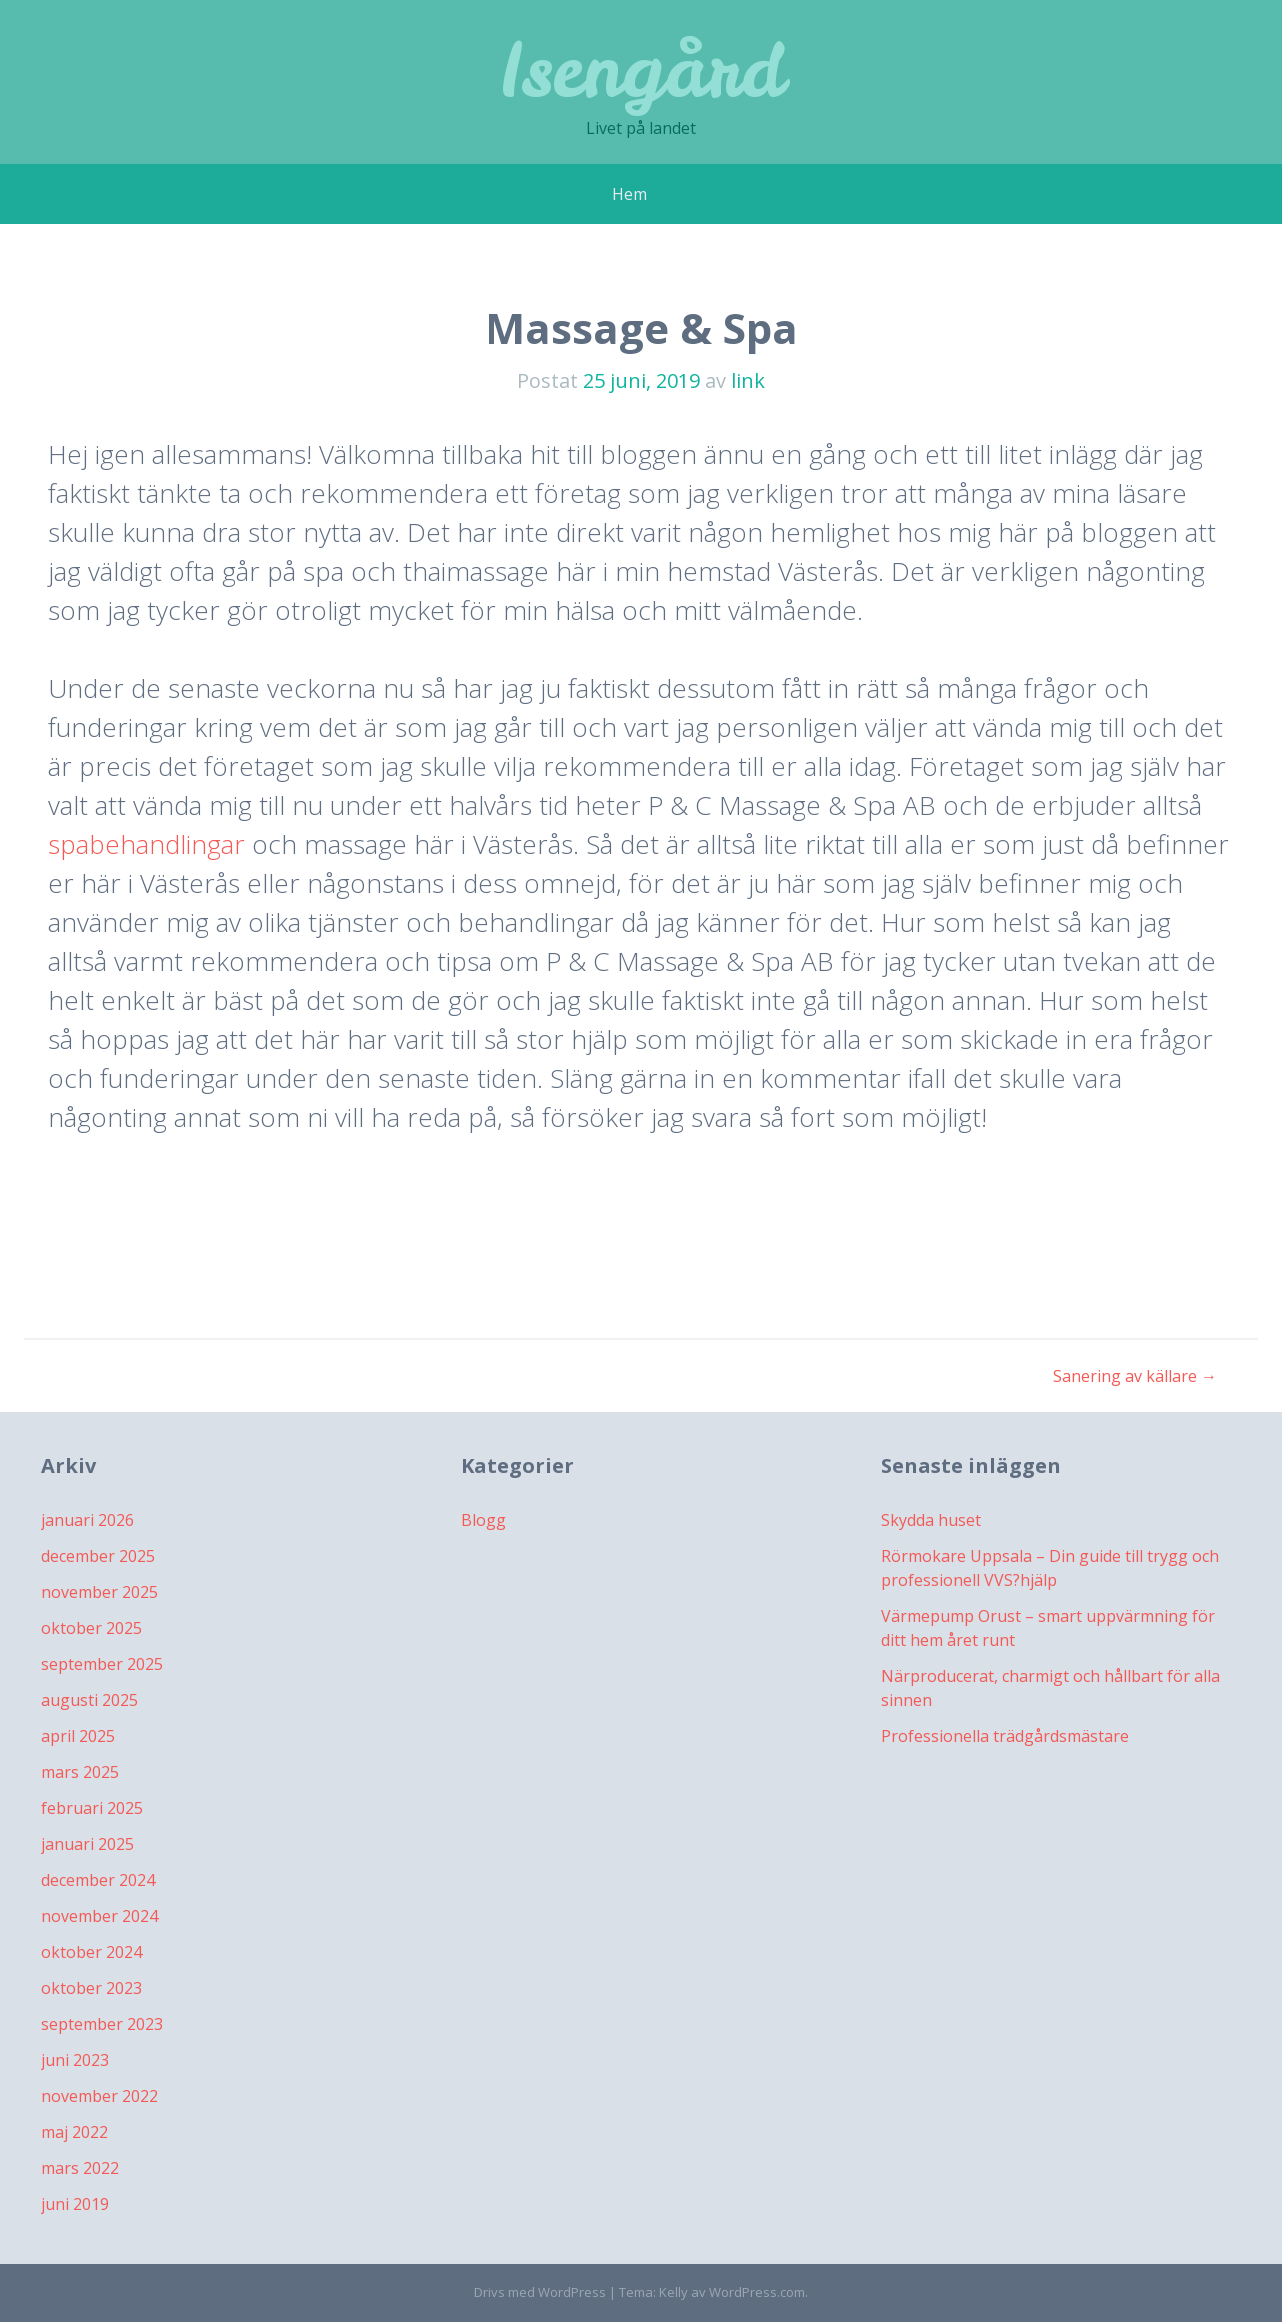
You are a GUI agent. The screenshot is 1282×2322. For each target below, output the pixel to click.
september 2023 (102, 2024)
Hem (629, 194)
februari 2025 (92, 1808)
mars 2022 (80, 2168)
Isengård (641, 69)
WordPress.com (757, 2292)
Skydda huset (931, 1520)
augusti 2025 (89, 1700)
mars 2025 (80, 1772)
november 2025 (99, 1592)
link (748, 380)
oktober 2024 (91, 1952)
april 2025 (78, 1736)
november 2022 (99, 2096)
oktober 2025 (91, 1628)
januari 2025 (87, 1844)
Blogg (483, 1520)
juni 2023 (75, 2060)
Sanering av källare (1135, 1376)
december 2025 (98, 1556)
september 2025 (102, 1664)
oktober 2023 (91, 1988)
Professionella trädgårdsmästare (1005, 1736)
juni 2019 (75, 2204)
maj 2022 (74, 2132)
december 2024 (98, 1880)
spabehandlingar (146, 844)
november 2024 (99, 1916)
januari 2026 (87, 1520)
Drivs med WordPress (540, 2292)
